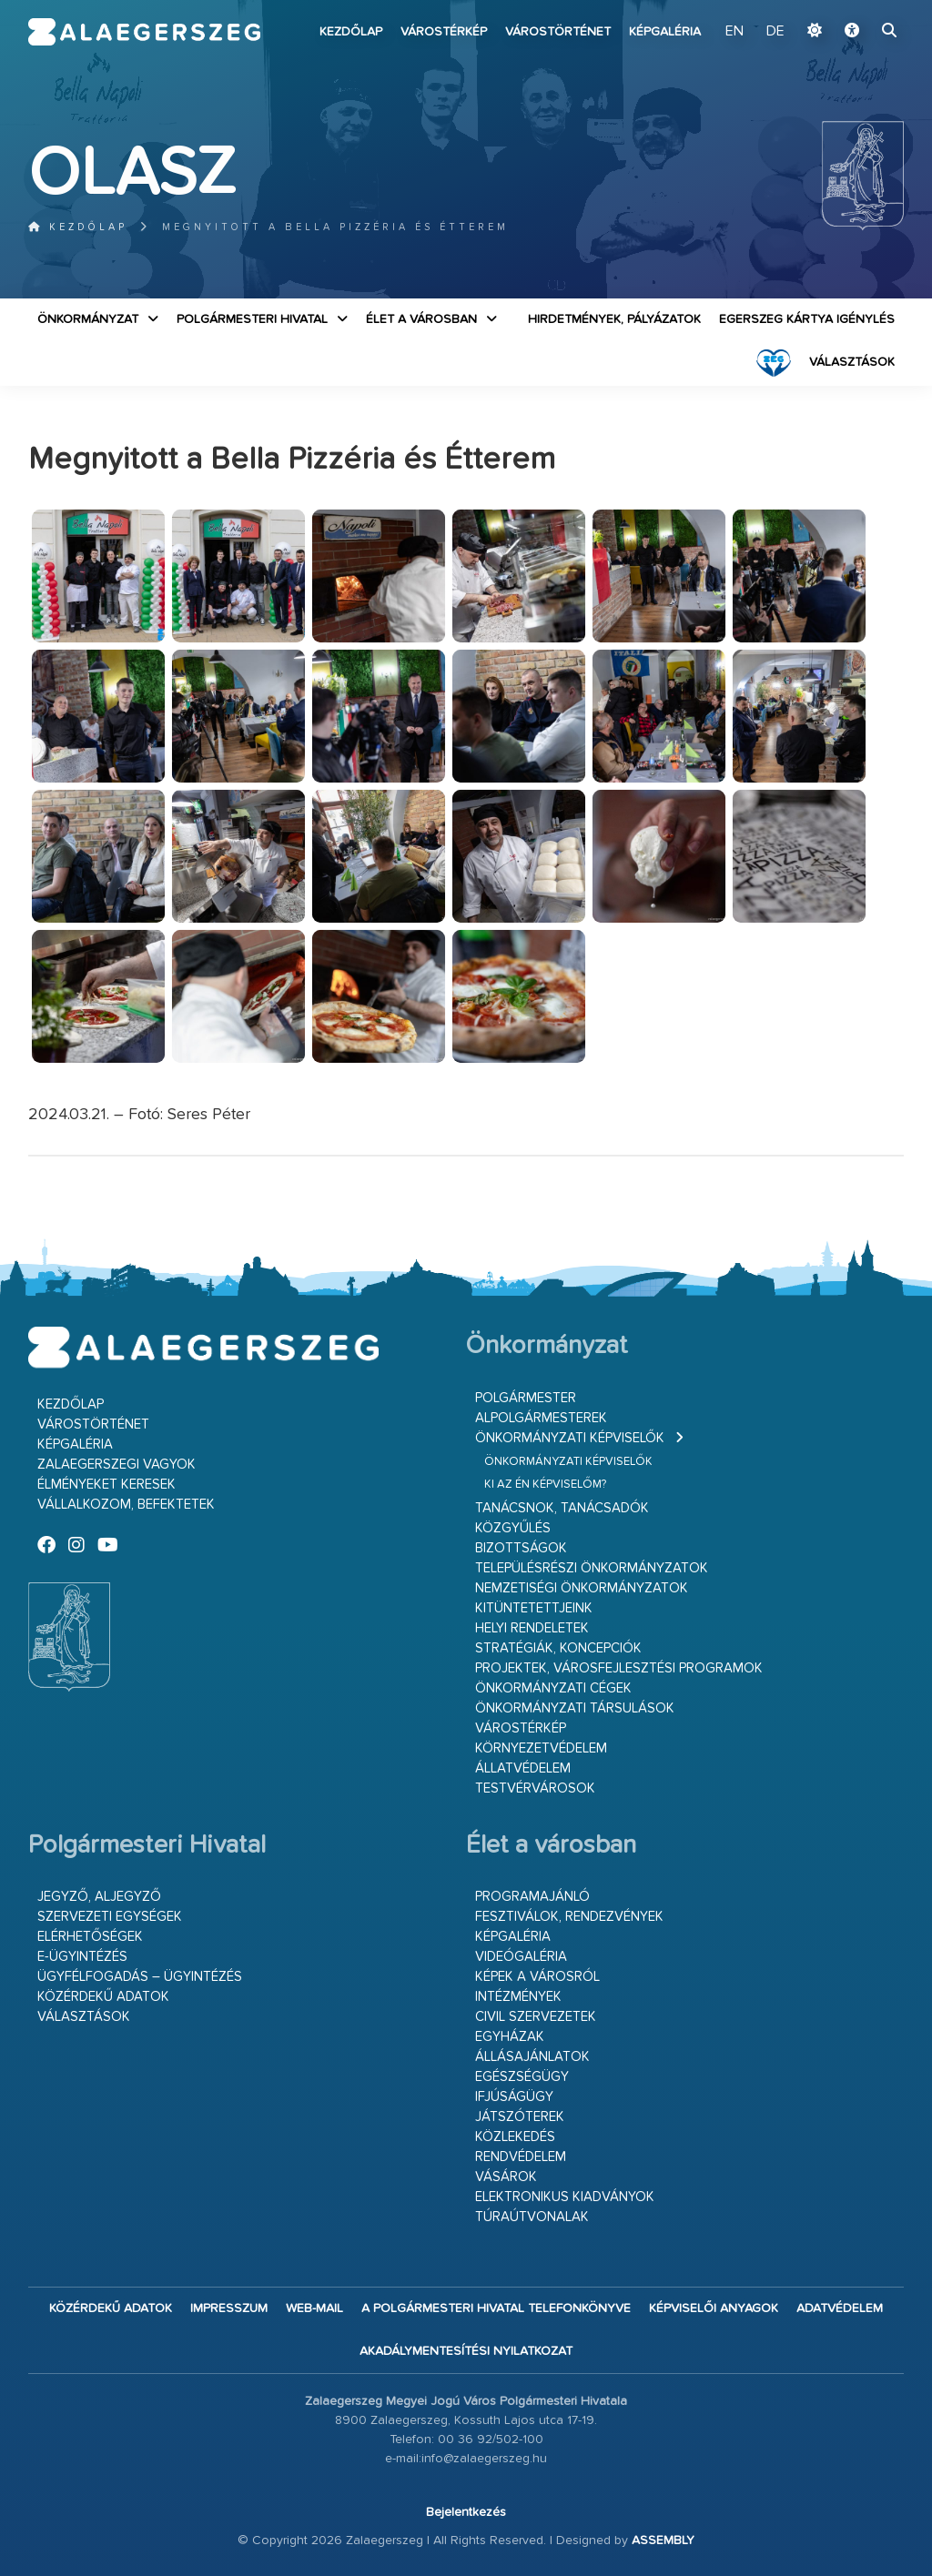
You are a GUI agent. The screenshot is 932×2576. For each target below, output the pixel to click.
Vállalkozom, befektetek (126, 1504)
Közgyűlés (513, 1528)
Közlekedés (515, 2137)
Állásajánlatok (532, 2057)
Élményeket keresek (106, 1484)
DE (775, 32)
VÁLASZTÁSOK (852, 362)
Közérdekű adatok (103, 1997)
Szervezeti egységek (109, 1917)
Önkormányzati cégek (553, 1688)
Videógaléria (521, 1957)
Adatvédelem (839, 2308)
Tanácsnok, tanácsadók (562, 1508)
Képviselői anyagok (713, 2308)
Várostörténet (558, 31)
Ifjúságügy (514, 2097)
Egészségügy (522, 2077)
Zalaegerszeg (144, 31)
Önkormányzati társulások (574, 1708)
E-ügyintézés (82, 1957)
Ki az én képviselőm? (545, 1484)
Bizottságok (521, 1548)
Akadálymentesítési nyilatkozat (466, 2351)
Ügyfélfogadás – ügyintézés (139, 1977)
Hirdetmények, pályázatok (614, 319)
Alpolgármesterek (541, 1418)
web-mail (314, 2308)
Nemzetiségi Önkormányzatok (581, 1588)
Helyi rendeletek (532, 1628)
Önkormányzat (87, 319)
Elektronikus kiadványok (564, 2197)
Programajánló (532, 1897)
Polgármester (525, 1398)
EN (734, 32)
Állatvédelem (523, 1768)
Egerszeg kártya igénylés (807, 319)
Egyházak (509, 2037)
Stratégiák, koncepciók (558, 1648)
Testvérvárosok (535, 1788)
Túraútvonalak (532, 2217)
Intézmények (518, 1997)
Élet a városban (421, 319)
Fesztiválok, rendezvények (569, 1917)
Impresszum (229, 2308)
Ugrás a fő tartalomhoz (858, 8)
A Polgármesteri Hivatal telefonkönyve (496, 2308)
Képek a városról (537, 1977)
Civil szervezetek (535, 2017)
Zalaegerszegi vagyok (116, 1464)
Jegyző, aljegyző (99, 1897)
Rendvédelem (520, 2157)
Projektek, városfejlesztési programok (619, 1668)
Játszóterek (519, 2117)
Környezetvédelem (541, 1748)
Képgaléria (665, 31)
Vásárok (506, 2177)
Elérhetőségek (90, 1937)
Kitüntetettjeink (534, 1608)
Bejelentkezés (466, 2512)
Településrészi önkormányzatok (591, 1568)
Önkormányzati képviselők (569, 1438)
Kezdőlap (350, 31)
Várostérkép (443, 31)
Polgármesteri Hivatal (252, 319)
